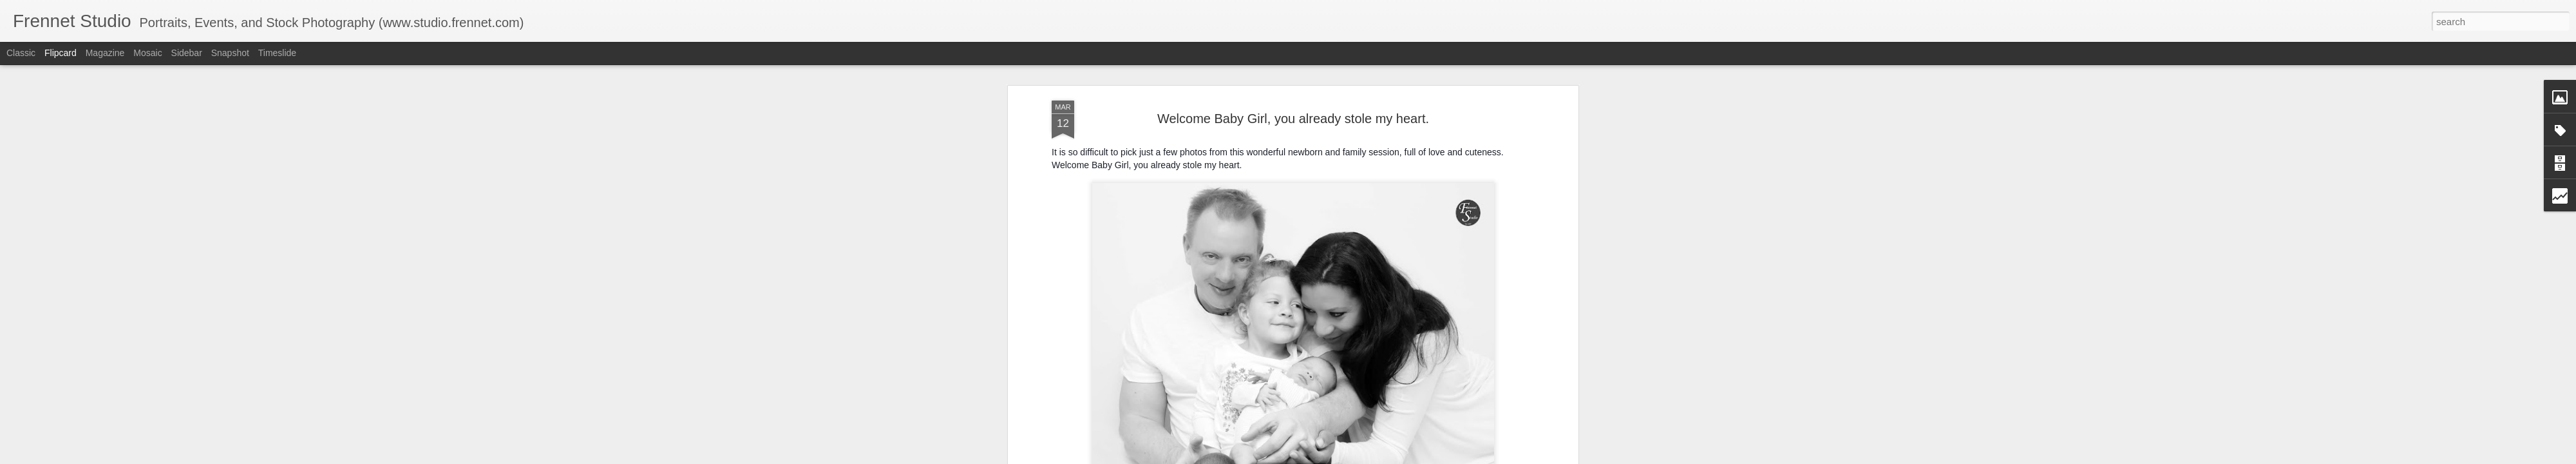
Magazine (105, 53)
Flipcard (60, 53)
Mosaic (147, 53)
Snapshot (230, 53)
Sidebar (186, 53)
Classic (20, 53)
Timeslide (277, 53)
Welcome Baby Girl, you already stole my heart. (1293, 118)
